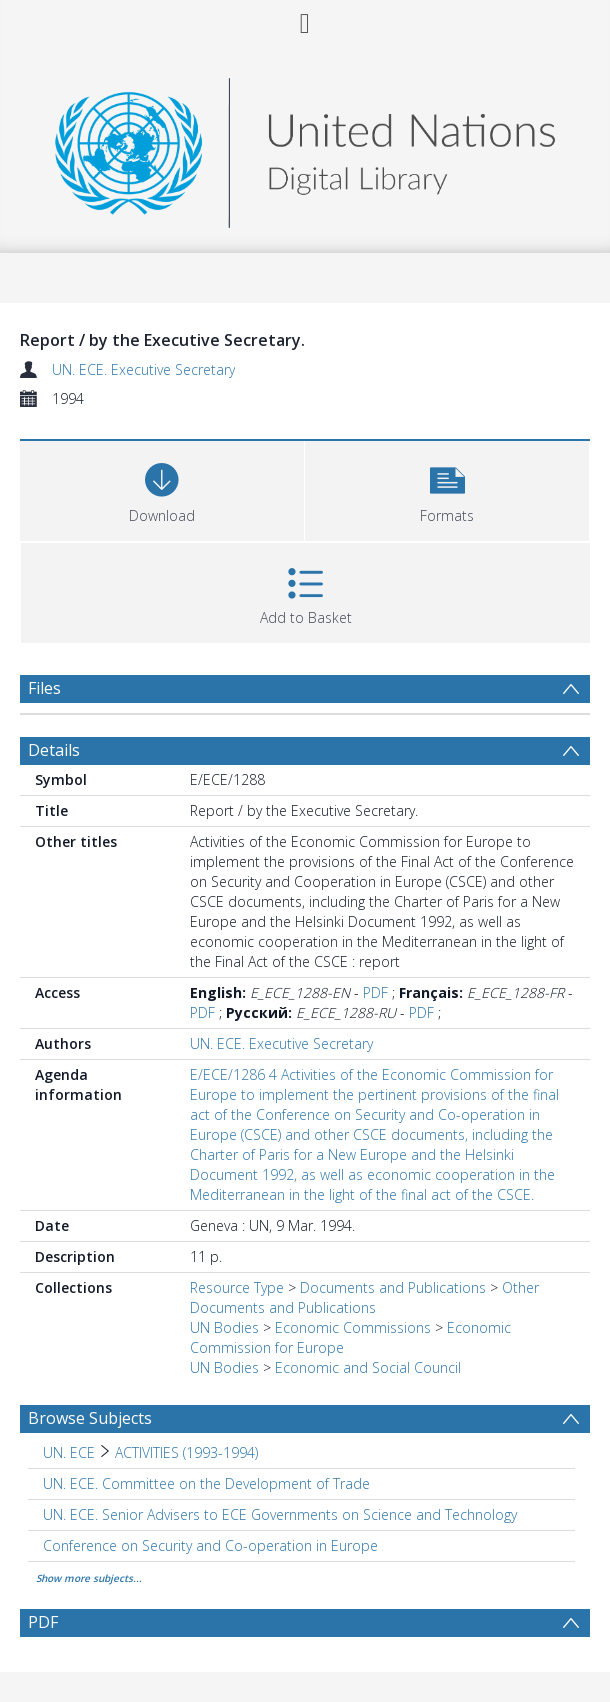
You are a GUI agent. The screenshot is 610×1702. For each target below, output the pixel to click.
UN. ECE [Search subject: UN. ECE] (69, 1452)
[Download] (162, 488)
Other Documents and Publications (364, 1297)
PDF (375, 992)
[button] (447, 488)
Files (44, 688)
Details (54, 750)
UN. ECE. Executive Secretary (143, 369)
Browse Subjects (90, 1418)
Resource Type (237, 1287)
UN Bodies (224, 1327)
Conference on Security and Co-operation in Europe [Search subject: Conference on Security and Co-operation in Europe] (210, 1545)
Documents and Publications (393, 1287)
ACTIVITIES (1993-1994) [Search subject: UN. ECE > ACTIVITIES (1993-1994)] (186, 1452)
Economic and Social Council (368, 1367)
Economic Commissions (353, 1327)
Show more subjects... (89, 1578)
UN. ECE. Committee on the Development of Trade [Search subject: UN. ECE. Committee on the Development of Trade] (206, 1483)
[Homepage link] (305, 147)
